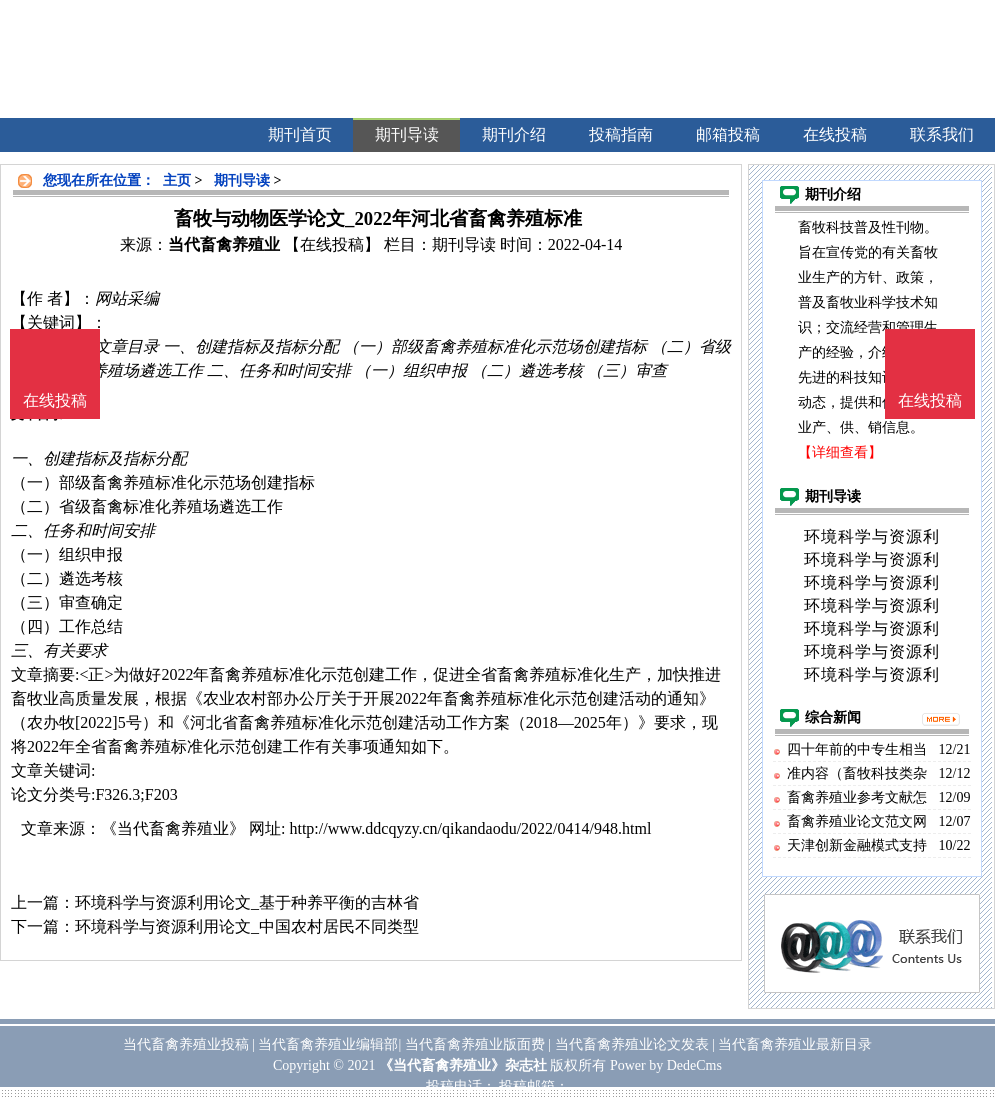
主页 (177, 180)
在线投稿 (930, 400)
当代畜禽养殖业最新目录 (795, 1044)
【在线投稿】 (332, 244)
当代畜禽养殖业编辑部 (328, 1044)
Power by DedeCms (666, 1065)
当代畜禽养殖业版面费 (475, 1044)
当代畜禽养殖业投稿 (186, 1044)
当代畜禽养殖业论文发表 (632, 1044)
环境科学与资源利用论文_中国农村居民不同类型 (247, 926)
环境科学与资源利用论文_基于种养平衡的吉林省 (247, 902)
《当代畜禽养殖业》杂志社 (463, 1065)
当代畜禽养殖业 (224, 244)
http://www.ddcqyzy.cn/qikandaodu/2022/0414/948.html (470, 828)
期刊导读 (242, 180)
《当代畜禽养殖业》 (173, 828)
